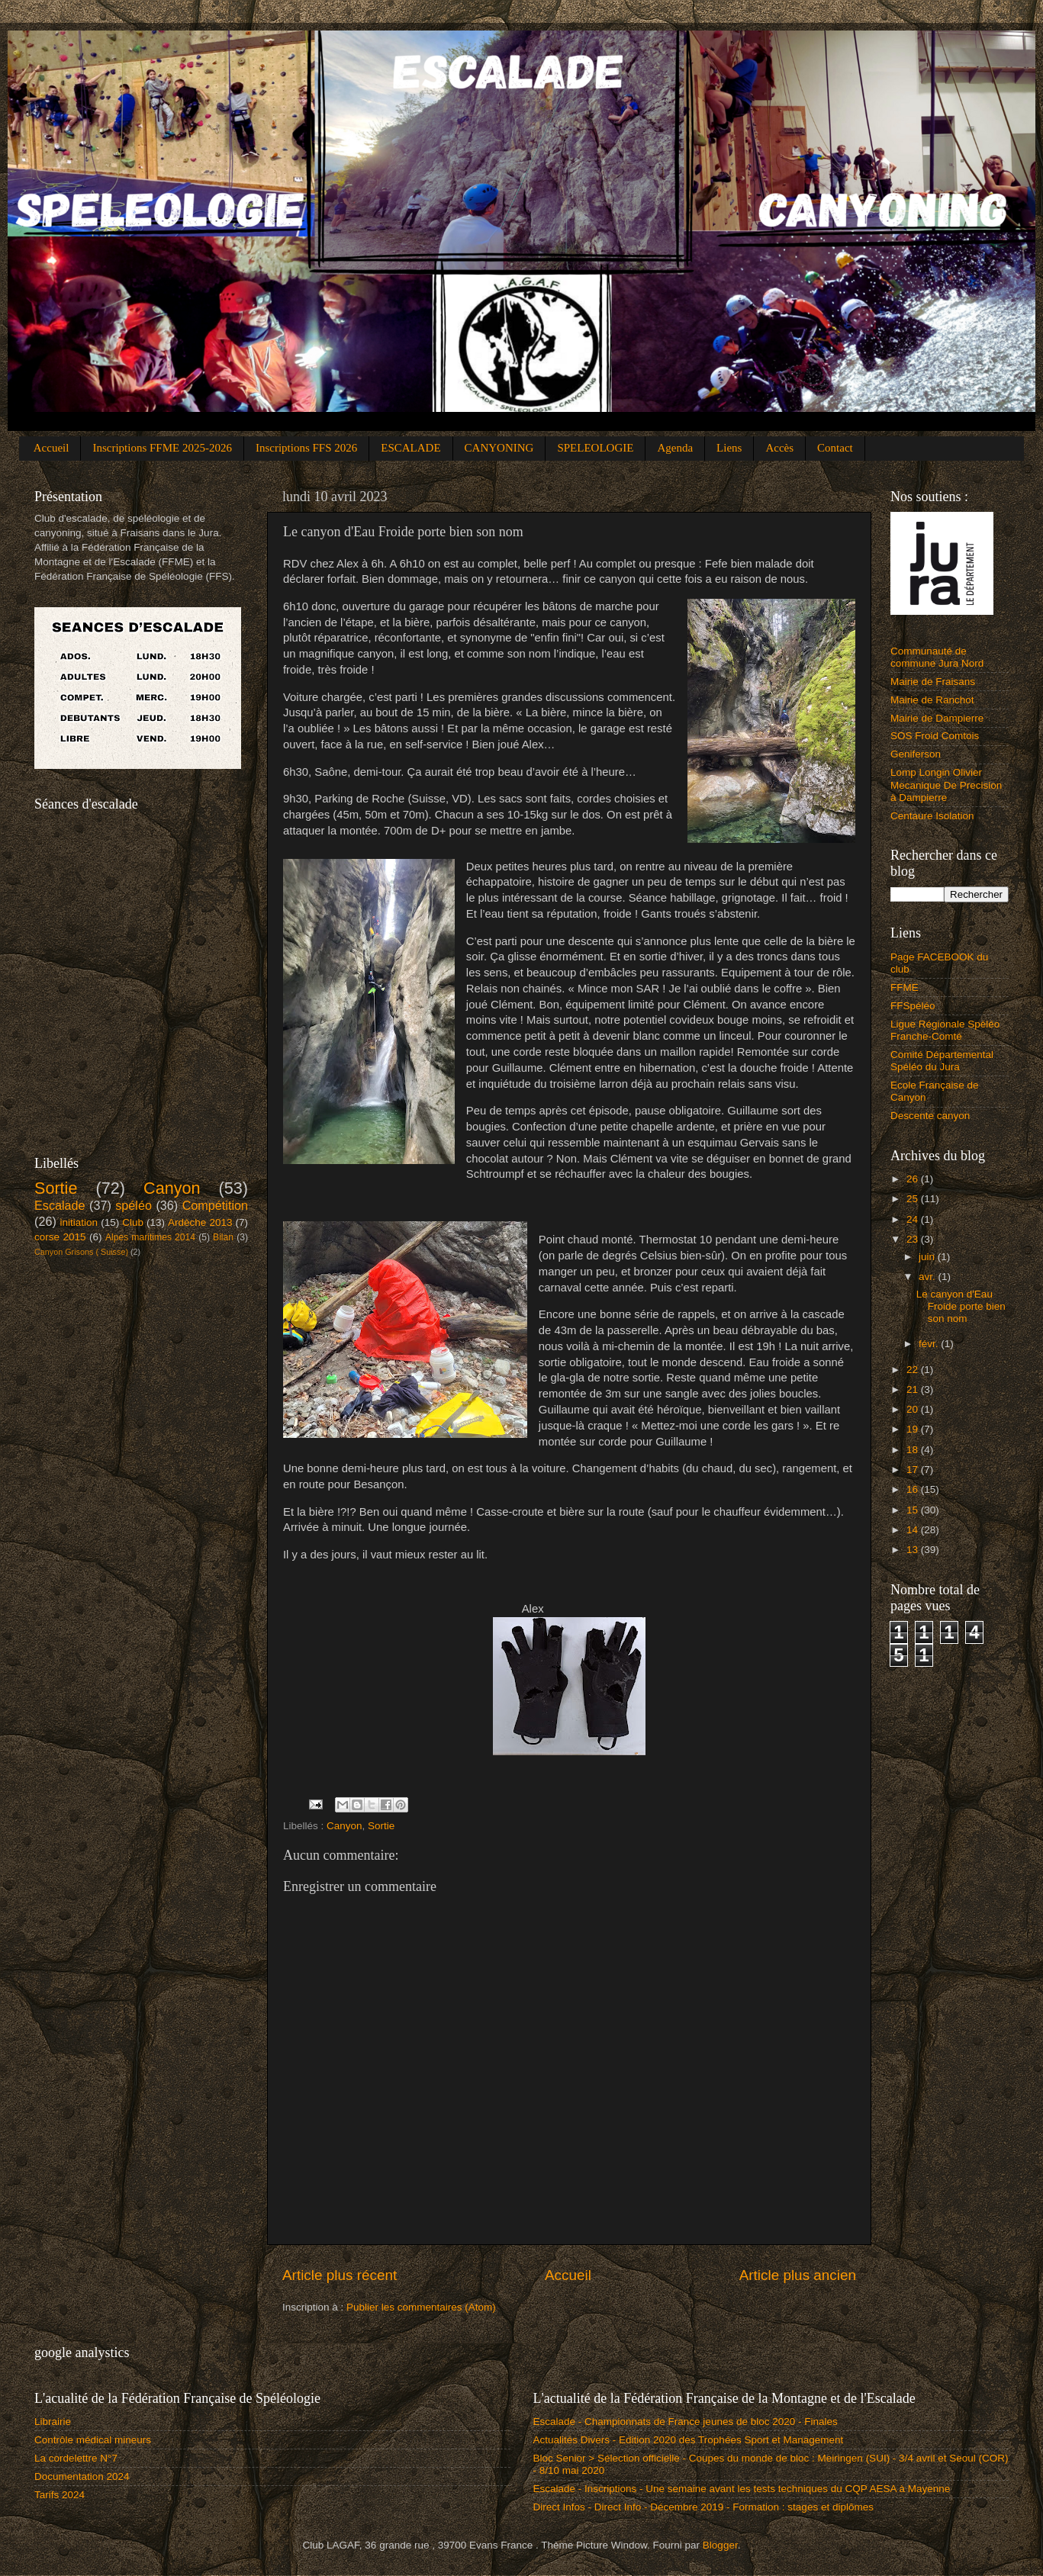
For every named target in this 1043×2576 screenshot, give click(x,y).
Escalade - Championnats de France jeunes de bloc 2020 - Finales (685, 2421)
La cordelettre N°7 (75, 2458)
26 (913, 1179)
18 (913, 1449)
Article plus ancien (797, 2275)
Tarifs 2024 (59, 2494)
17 (913, 1469)
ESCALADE (410, 448)
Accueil (51, 448)
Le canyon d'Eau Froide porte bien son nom (961, 1306)
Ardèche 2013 (200, 1222)
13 (913, 1549)
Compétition (215, 1205)
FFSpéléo (912, 1005)
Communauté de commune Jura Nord (936, 657)
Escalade (59, 1205)
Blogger (720, 2545)
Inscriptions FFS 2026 (306, 448)
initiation (79, 1222)
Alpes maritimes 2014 (150, 1237)
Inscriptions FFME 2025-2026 (162, 448)
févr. (930, 1343)
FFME (904, 987)
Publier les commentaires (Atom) (421, 2307)
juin (928, 1256)
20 (913, 1409)
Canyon (344, 1826)
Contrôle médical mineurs (92, 2440)
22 (913, 1369)
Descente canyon (930, 1115)
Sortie (381, 1826)
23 (913, 1239)
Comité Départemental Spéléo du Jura (941, 1061)
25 (913, 1198)
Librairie (52, 2421)
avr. (928, 1276)
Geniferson (915, 754)
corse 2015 (60, 1237)
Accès (779, 448)
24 (913, 1219)
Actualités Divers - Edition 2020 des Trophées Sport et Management (688, 2440)
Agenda (675, 448)
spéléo (133, 1205)
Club (132, 1222)
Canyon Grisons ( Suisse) (81, 1251)
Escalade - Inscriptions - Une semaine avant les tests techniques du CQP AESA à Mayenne (742, 2488)
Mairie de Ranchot (932, 700)
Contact (835, 448)
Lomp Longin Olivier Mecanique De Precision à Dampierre (946, 784)
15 (913, 1510)
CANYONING (499, 448)
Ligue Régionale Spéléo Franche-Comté (945, 1030)
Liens (729, 448)
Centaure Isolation (932, 816)
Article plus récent (339, 2275)
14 (913, 1530)
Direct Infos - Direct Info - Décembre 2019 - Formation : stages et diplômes (703, 2507)
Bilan (223, 1237)
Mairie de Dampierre (936, 718)
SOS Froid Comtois (934, 735)
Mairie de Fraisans (932, 681)
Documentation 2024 (82, 2476)
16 (913, 1489)
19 (913, 1429)
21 (913, 1389)
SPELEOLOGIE (595, 448)
